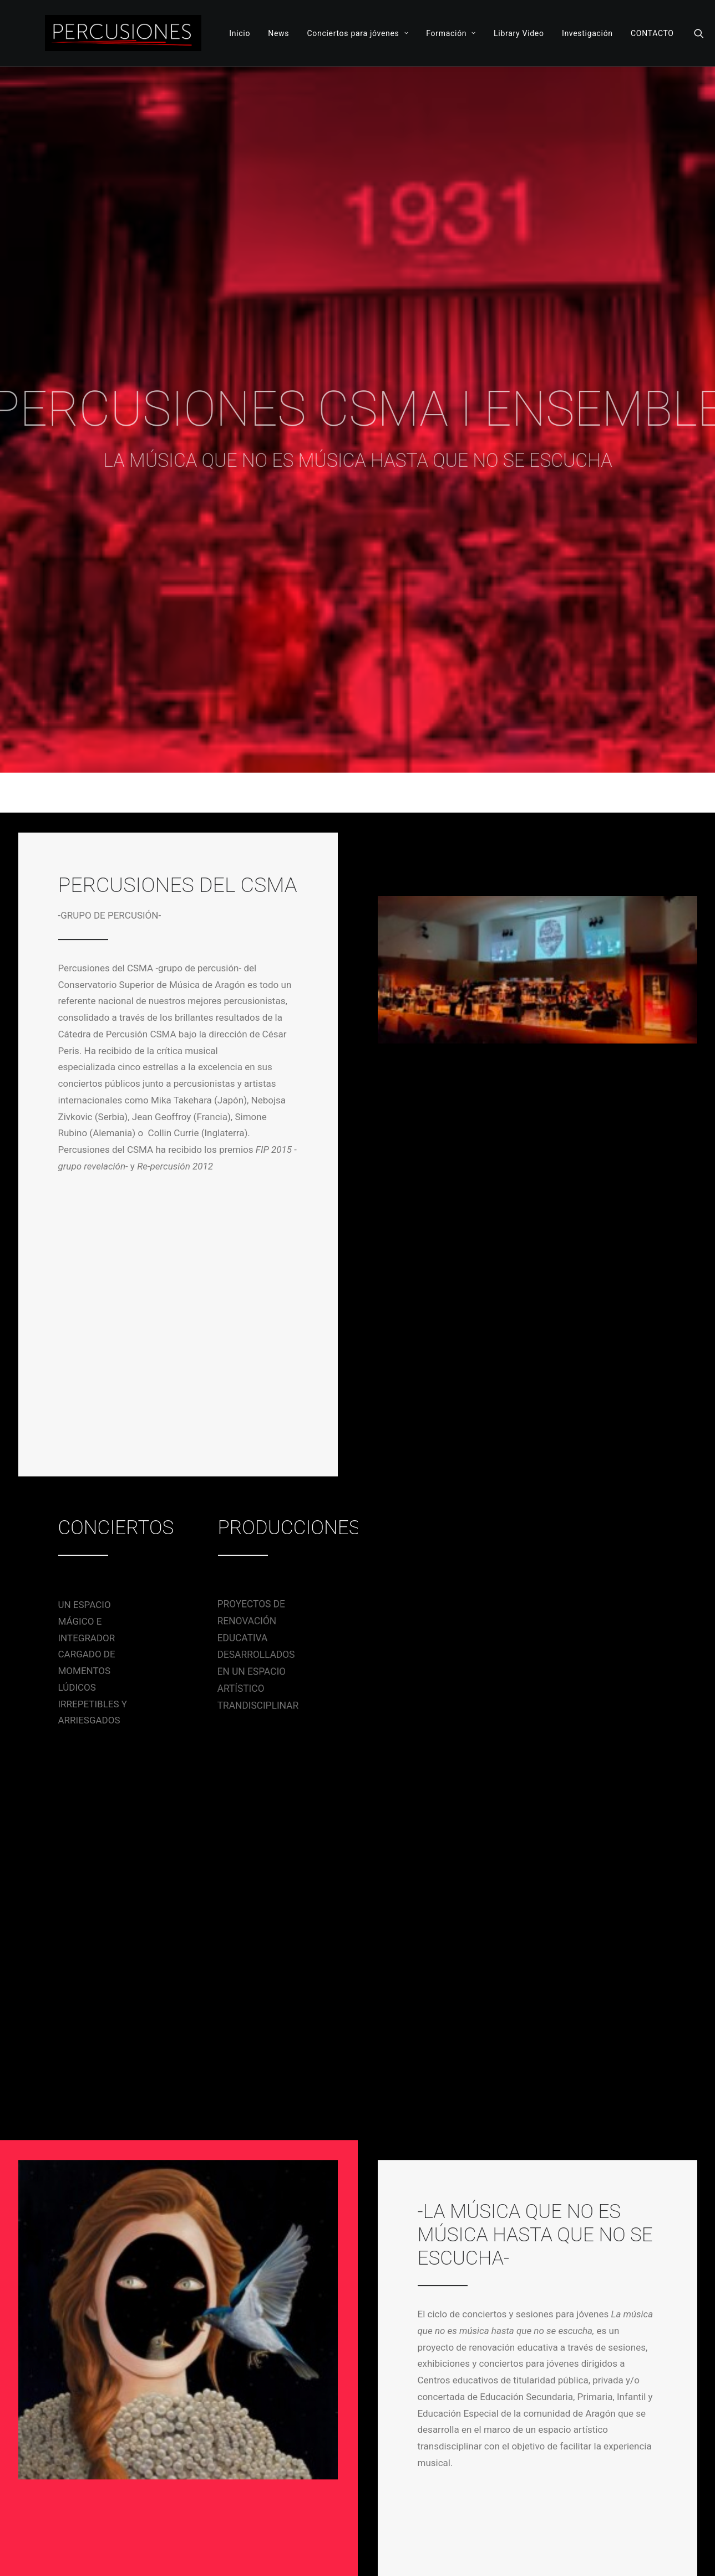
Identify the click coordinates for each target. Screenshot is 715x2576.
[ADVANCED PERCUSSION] (123, 33)
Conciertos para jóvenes (357, 33)
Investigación (587, 33)
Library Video (519, 33)
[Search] (699, 33)
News (278, 33)
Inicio (239, 33)
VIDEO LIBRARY (468, 2450)
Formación (451, 33)
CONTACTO (652, 33)
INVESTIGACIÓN (394, 2450)
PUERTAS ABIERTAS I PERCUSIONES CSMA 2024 (356, 2243)
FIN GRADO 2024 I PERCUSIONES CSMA (144, 2242)
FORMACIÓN (451, 2433)
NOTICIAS (384, 2417)
